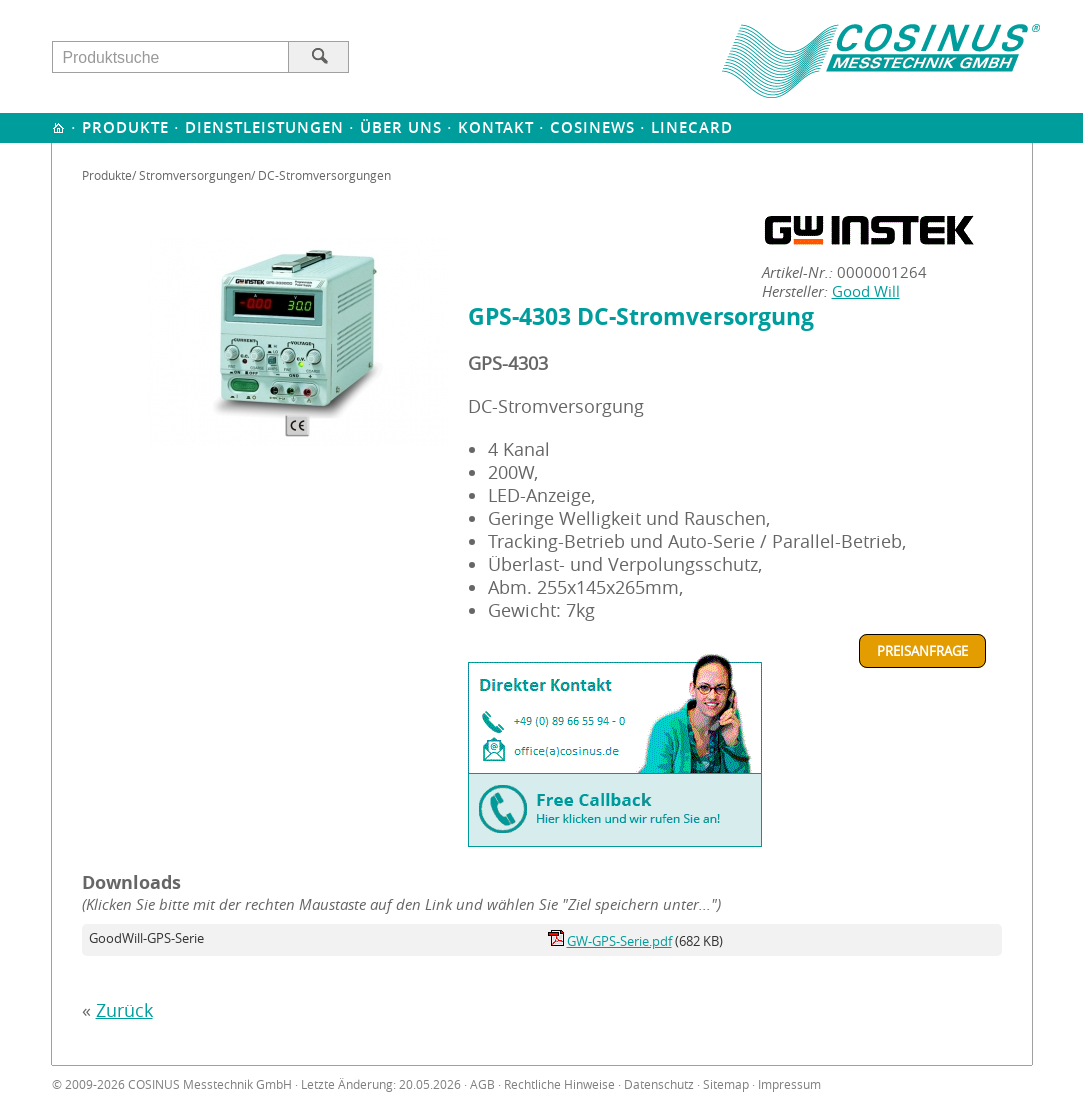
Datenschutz (659, 1084)
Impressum (789, 1084)
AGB (482, 1084)
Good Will (866, 291)
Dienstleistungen (264, 127)
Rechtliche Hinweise (559, 1084)
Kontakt (496, 127)
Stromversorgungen (195, 175)
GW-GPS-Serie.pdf (619, 941)
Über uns (401, 127)
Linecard (692, 127)
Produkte (125, 127)
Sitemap (726, 1084)
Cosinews (592, 127)
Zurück (124, 1010)
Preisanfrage (922, 651)
